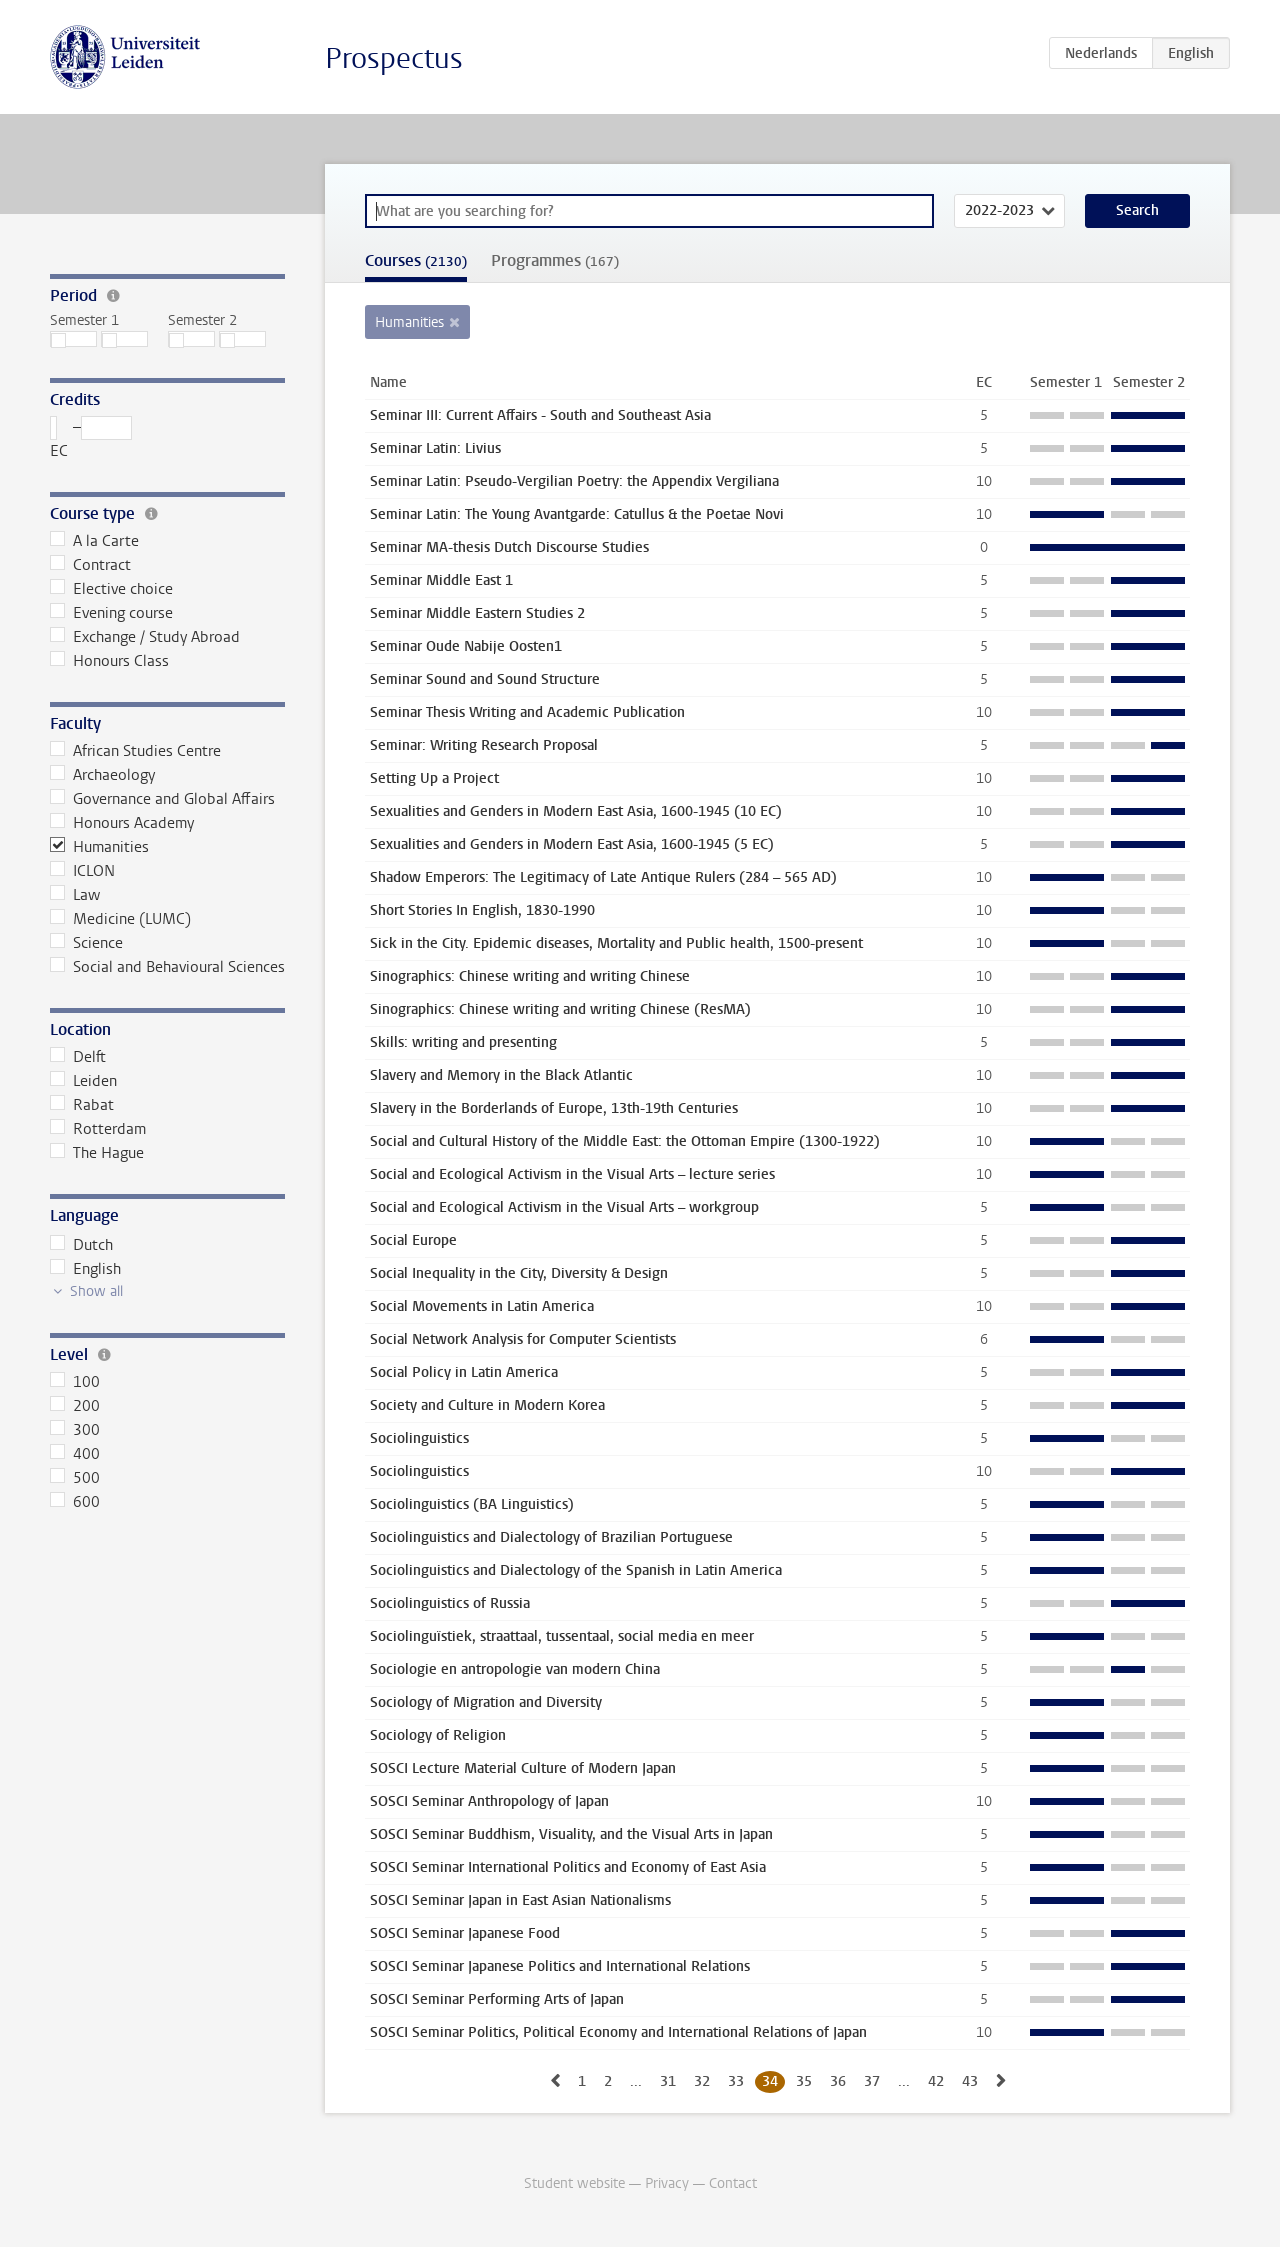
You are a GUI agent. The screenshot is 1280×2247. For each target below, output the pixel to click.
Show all (96, 1291)
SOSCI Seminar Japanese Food (465, 1933)
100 (75, 1382)
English (85, 1269)
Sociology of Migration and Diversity (486, 1702)
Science (86, 943)
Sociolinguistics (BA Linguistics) (472, 1504)
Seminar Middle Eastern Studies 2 (477, 613)
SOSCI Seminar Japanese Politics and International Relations (560, 1966)
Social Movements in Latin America (482, 1306)
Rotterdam (98, 1129)
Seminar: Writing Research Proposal (484, 745)
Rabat (82, 1105)
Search (1137, 210)
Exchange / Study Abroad (145, 637)
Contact (733, 2183)
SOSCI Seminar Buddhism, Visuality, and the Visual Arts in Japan (571, 1834)
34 (770, 2081)
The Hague (97, 1153)
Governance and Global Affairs (162, 799)
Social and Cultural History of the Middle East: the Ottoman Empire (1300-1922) (625, 1141)
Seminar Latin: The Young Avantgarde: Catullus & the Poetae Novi (577, 514)
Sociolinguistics (419, 1438)
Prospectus (394, 58)
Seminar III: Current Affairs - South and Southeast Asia (540, 415)
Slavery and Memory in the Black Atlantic (501, 1075)
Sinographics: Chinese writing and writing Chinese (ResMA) (560, 1009)
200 (75, 1406)
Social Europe (413, 1240)
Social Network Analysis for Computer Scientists (523, 1339)
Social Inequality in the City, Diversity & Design (519, 1273)
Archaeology (102, 775)
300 (75, 1430)
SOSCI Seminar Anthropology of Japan (489, 1801)
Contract (90, 565)
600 (75, 1502)
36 (838, 2081)
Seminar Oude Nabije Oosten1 (466, 646)
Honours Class (109, 661)
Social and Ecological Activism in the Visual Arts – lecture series (572, 1174)
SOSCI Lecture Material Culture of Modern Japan (523, 1768)
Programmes (555, 260)
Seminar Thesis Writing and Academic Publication (527, 712)
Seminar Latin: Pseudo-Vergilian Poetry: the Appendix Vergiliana (574, 481)
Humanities (99, 847)
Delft (78, 1057)
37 (872, 2081)
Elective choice (111, 589)
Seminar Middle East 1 (441, 580)
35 (804, 2081)
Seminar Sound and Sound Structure (485, 679)
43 (970, 2081)
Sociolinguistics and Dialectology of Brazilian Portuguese (551, 1537)
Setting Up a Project (434, 778)
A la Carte (94, 541)
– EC (91, 438)
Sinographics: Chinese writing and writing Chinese (530, 976)
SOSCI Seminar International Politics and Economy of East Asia (568, 1867)
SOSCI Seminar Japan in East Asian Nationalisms (520, 1900)
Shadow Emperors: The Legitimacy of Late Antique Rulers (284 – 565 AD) (603, 877)
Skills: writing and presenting (463, 1042)
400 (75, 1454)
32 (702, 2081)
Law (75, 895)
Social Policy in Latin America (464, 1372)
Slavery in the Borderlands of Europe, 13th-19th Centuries (554, 1108)
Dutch (81, 1245)
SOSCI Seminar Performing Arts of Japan (497, 1999)
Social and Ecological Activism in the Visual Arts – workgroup (564, 1207)
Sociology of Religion (438, 1735)
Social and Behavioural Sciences (167, 967)
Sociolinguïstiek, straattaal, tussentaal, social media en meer (562, 1636)
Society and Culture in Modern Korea (487, 1405)
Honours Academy (122, 823)
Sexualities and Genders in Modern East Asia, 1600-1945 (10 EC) (576, 811)
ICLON (82, 871)
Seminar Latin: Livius (435, 448)
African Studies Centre (135, 751)
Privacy (667, 2183)
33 (736, 2081)
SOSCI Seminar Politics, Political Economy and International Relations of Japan (618, 2032)
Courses (416, 260)
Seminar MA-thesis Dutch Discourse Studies (509, 547)
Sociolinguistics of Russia (450, 1603)
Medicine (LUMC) (120, 919)
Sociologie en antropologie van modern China (515, 1669)
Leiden (83, 1081)
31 (668, 2081)
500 (75, 1478)
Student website (574, 2183)
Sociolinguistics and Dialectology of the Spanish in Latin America (576, 1570)
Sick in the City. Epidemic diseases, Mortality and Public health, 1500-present (616, 943)
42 (936, 2081)
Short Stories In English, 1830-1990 (482, 910)
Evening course (111, 613)
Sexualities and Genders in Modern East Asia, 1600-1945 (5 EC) (572, 844)
